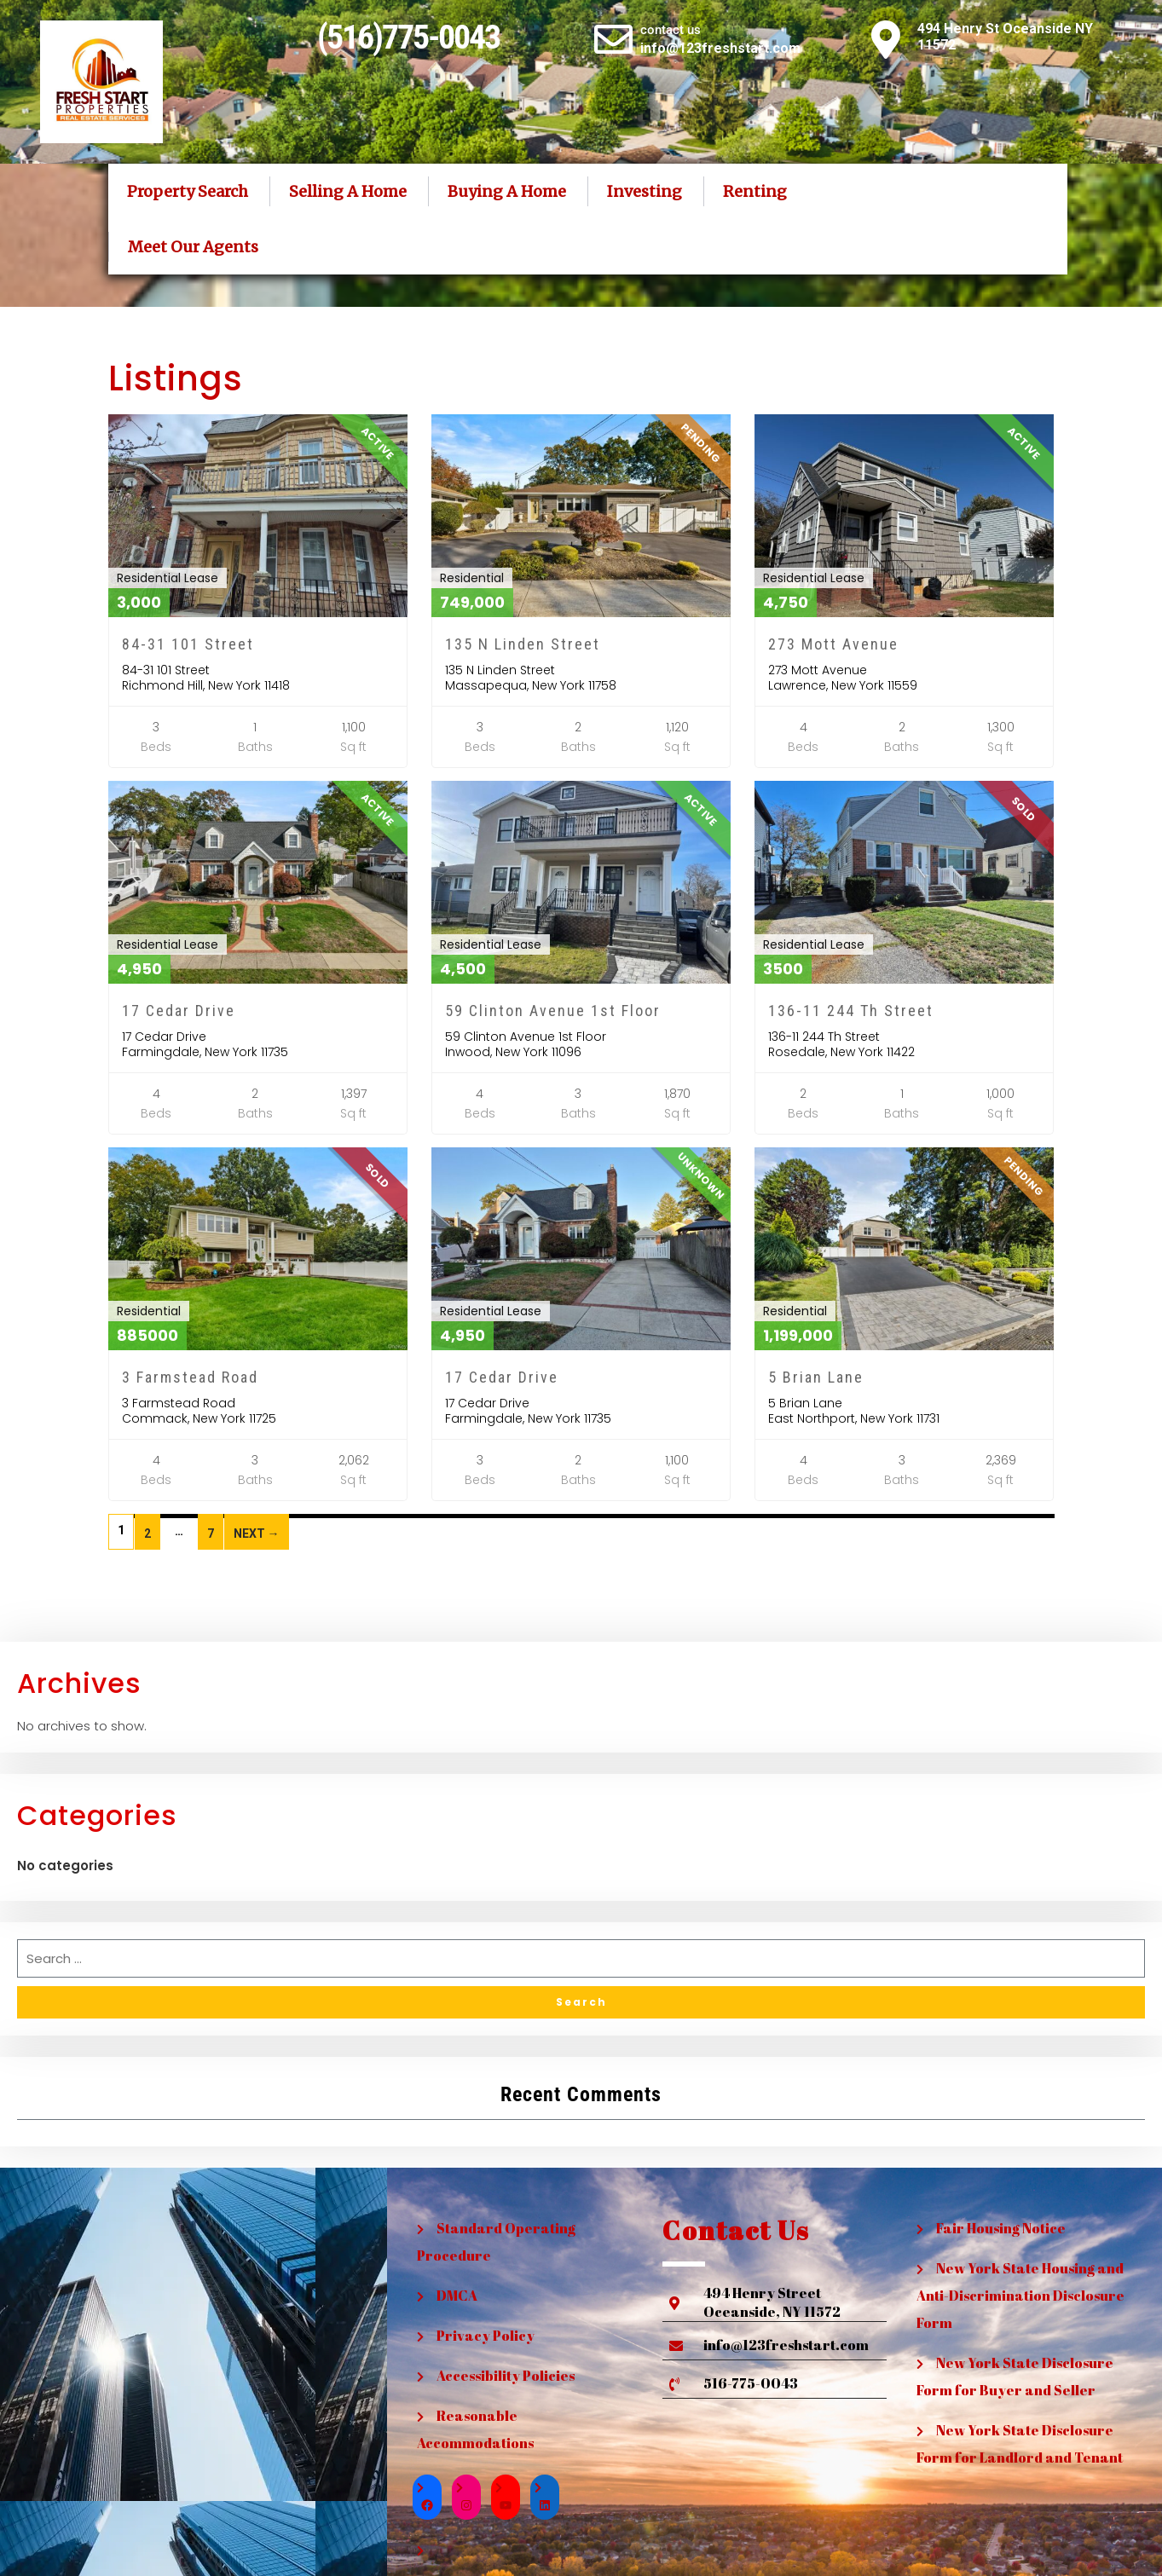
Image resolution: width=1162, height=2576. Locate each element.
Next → (257, 1533)
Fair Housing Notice (1001, 2228)
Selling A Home (348, 191)
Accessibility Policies (505, 2375)
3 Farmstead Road (190, 1377)
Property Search (187, 191)
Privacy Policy (485, 2335)
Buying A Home (507, 191)
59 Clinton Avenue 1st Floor (553, 1010)
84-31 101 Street (188, 644)
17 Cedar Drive (178, 1010)
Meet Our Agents (193, 247)
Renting (755, 191)
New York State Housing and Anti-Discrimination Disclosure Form (1020, 2295)
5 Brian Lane (816, 1377)
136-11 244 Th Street (851, 1010)
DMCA (456, 2295)
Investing (644, 191)
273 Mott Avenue (833, 644)
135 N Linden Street (522, 644)
